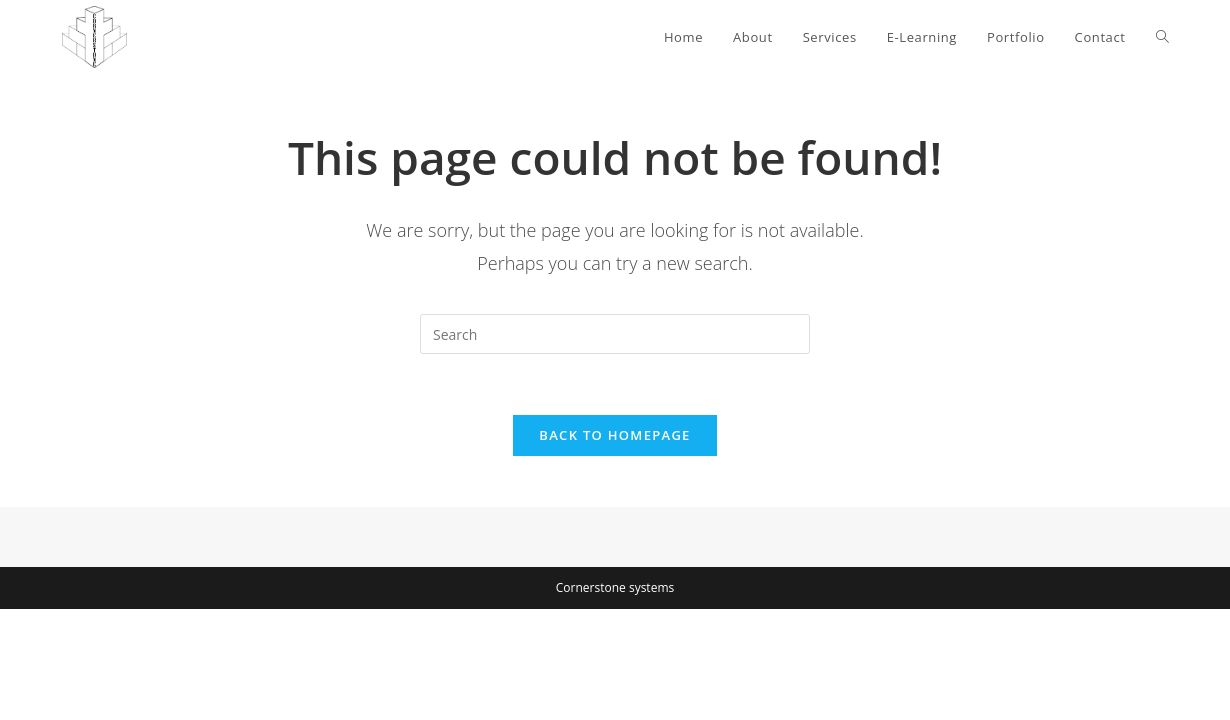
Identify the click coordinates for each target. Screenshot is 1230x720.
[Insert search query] (615, 334)
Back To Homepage (614, 435)
